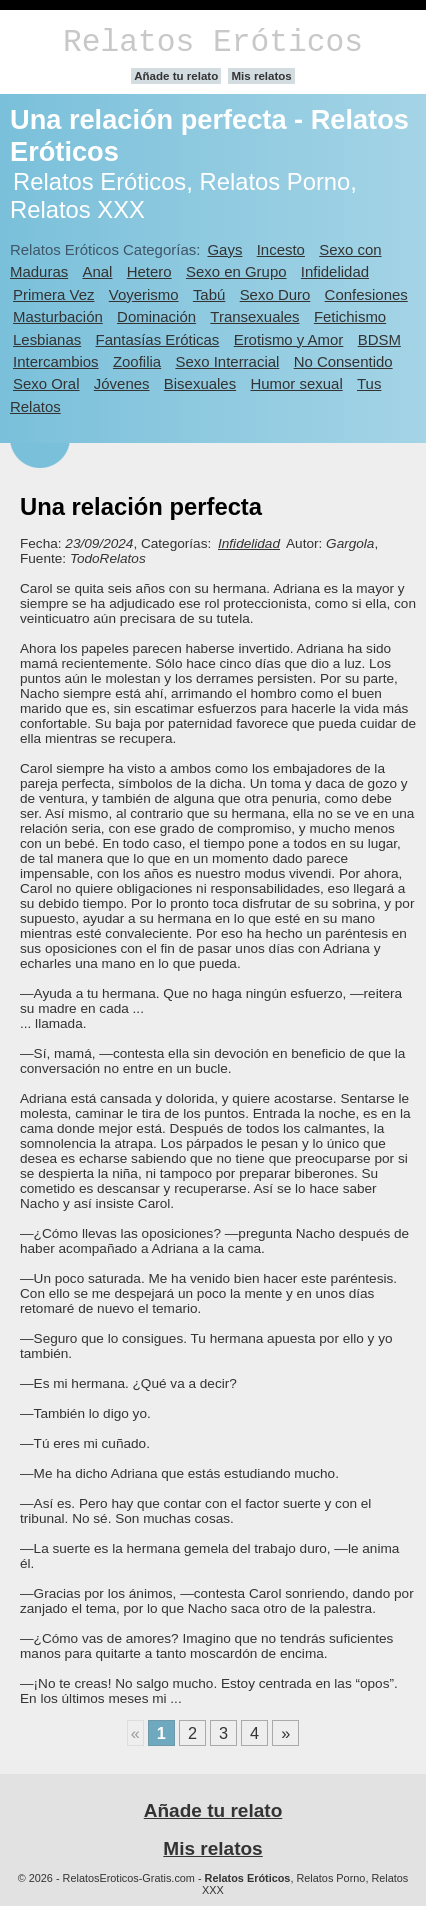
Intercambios (56, 361)
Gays (224, 249)
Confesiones (366, 294)
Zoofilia (137, 361)
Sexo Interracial (227, 361)
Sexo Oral (46, 383)
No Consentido (343, 361)
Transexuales (254, 316)
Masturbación (58, 316)
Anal (98, 271)
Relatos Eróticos (213, 42)
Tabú (209, 294)
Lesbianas (47, 339)
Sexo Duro (275, 294)
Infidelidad (335, 271)
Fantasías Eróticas (158, 339)
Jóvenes (122, 383)
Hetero (149, 271)
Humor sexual (296, 383)
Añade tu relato (176, 76)
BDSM (379, 339)
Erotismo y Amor (289, 339)
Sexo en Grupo (236, 271)
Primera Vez (53, 294)
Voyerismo (144, 294)
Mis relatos (261, 76)
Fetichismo (350, 316)
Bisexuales (200, 383)
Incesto (281, 249)
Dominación (156, 316)
